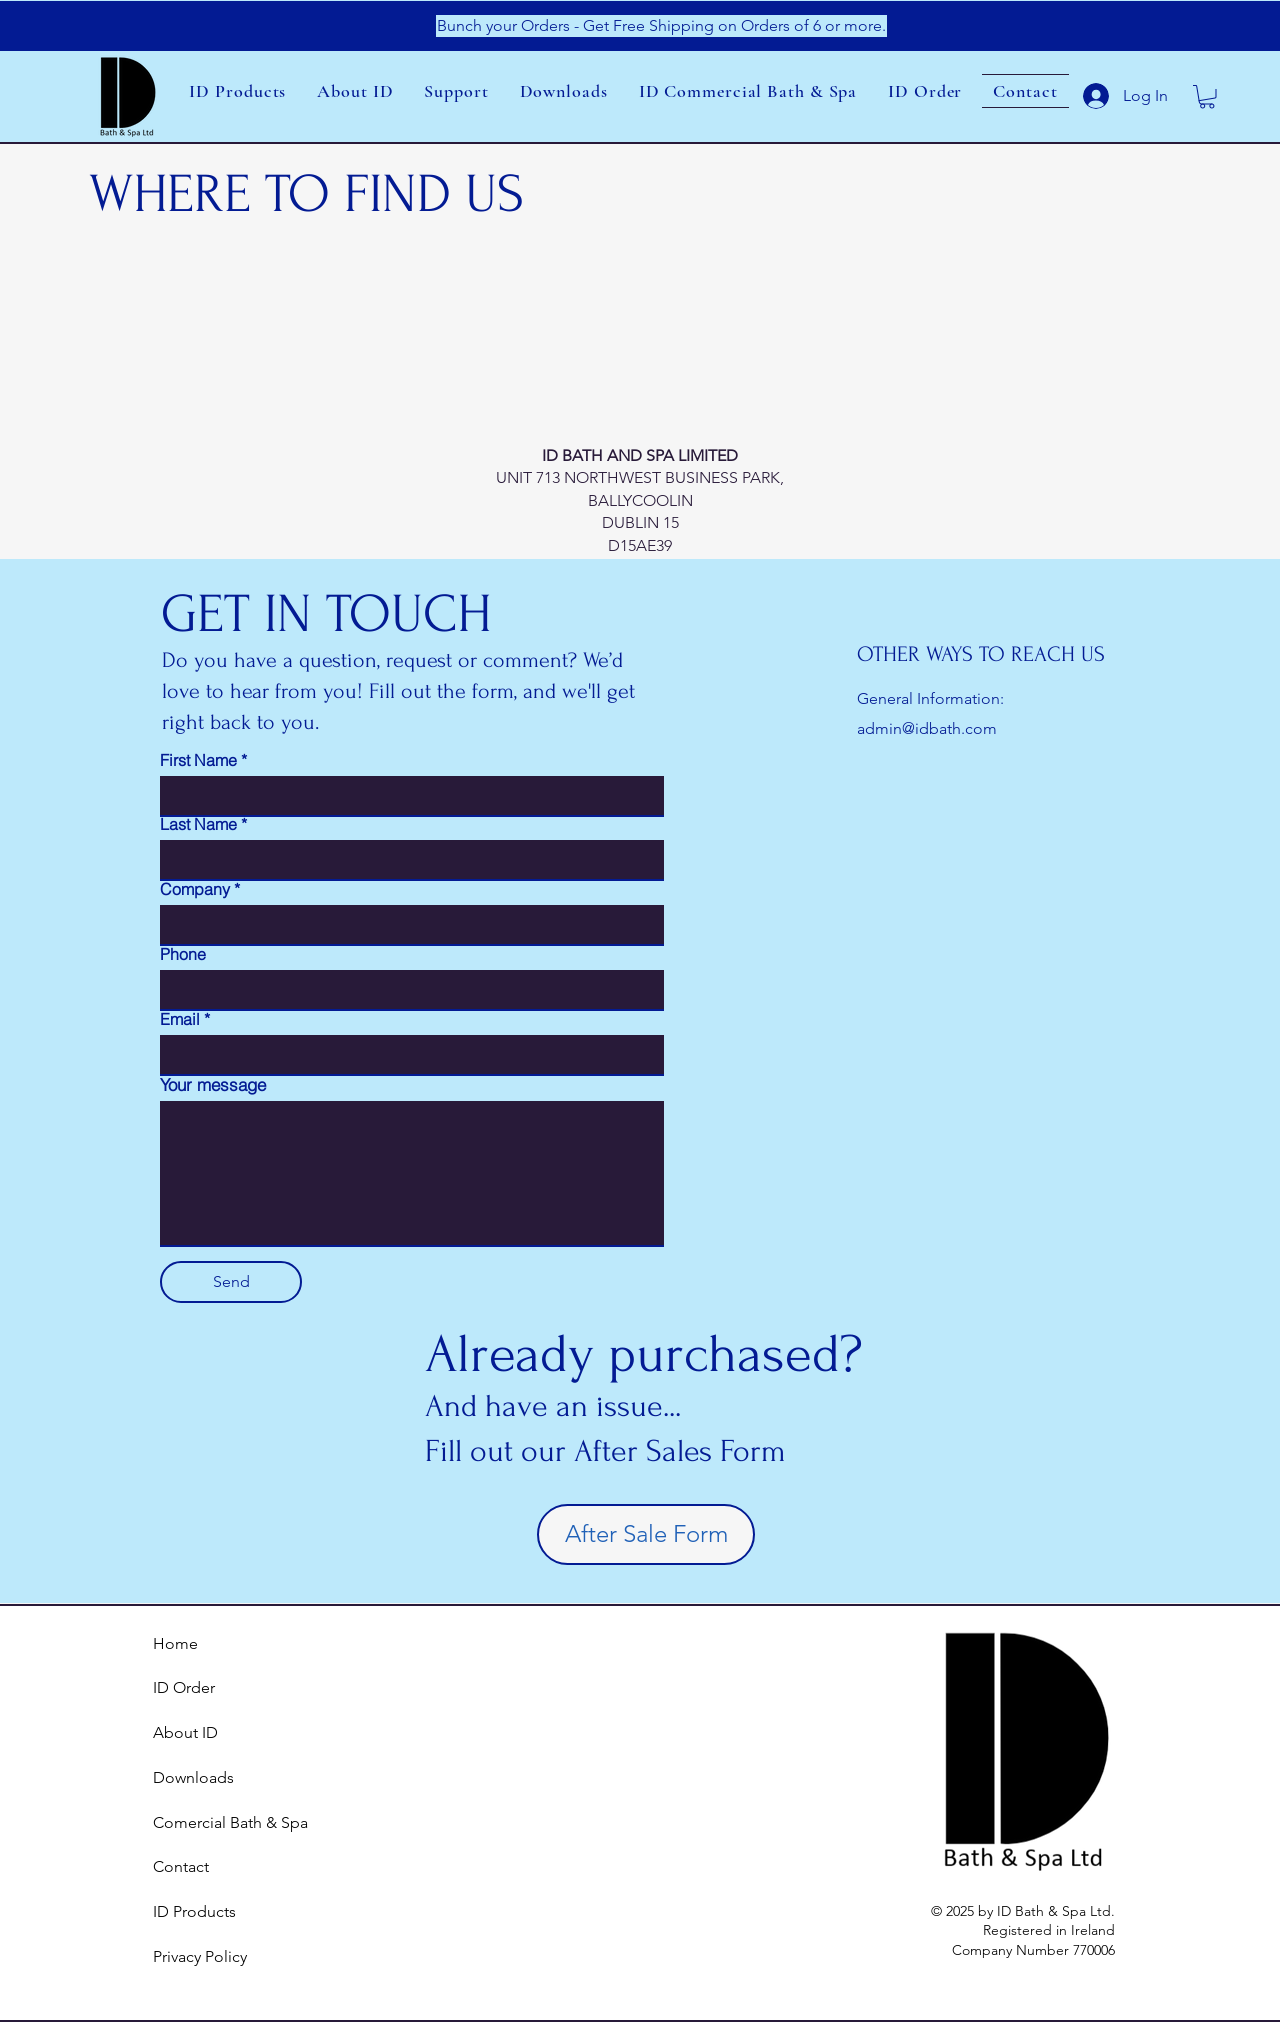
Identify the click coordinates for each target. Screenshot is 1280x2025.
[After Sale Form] (646, 1534)
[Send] (231, 1282)
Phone (183, 954)
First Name (198, 760)
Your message (213, 1084)
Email (180, 1019)
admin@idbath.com (927, 728)
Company (195, 889)
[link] (1207, 97)
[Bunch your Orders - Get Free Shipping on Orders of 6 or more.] (661, 26)
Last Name (198, 824)
